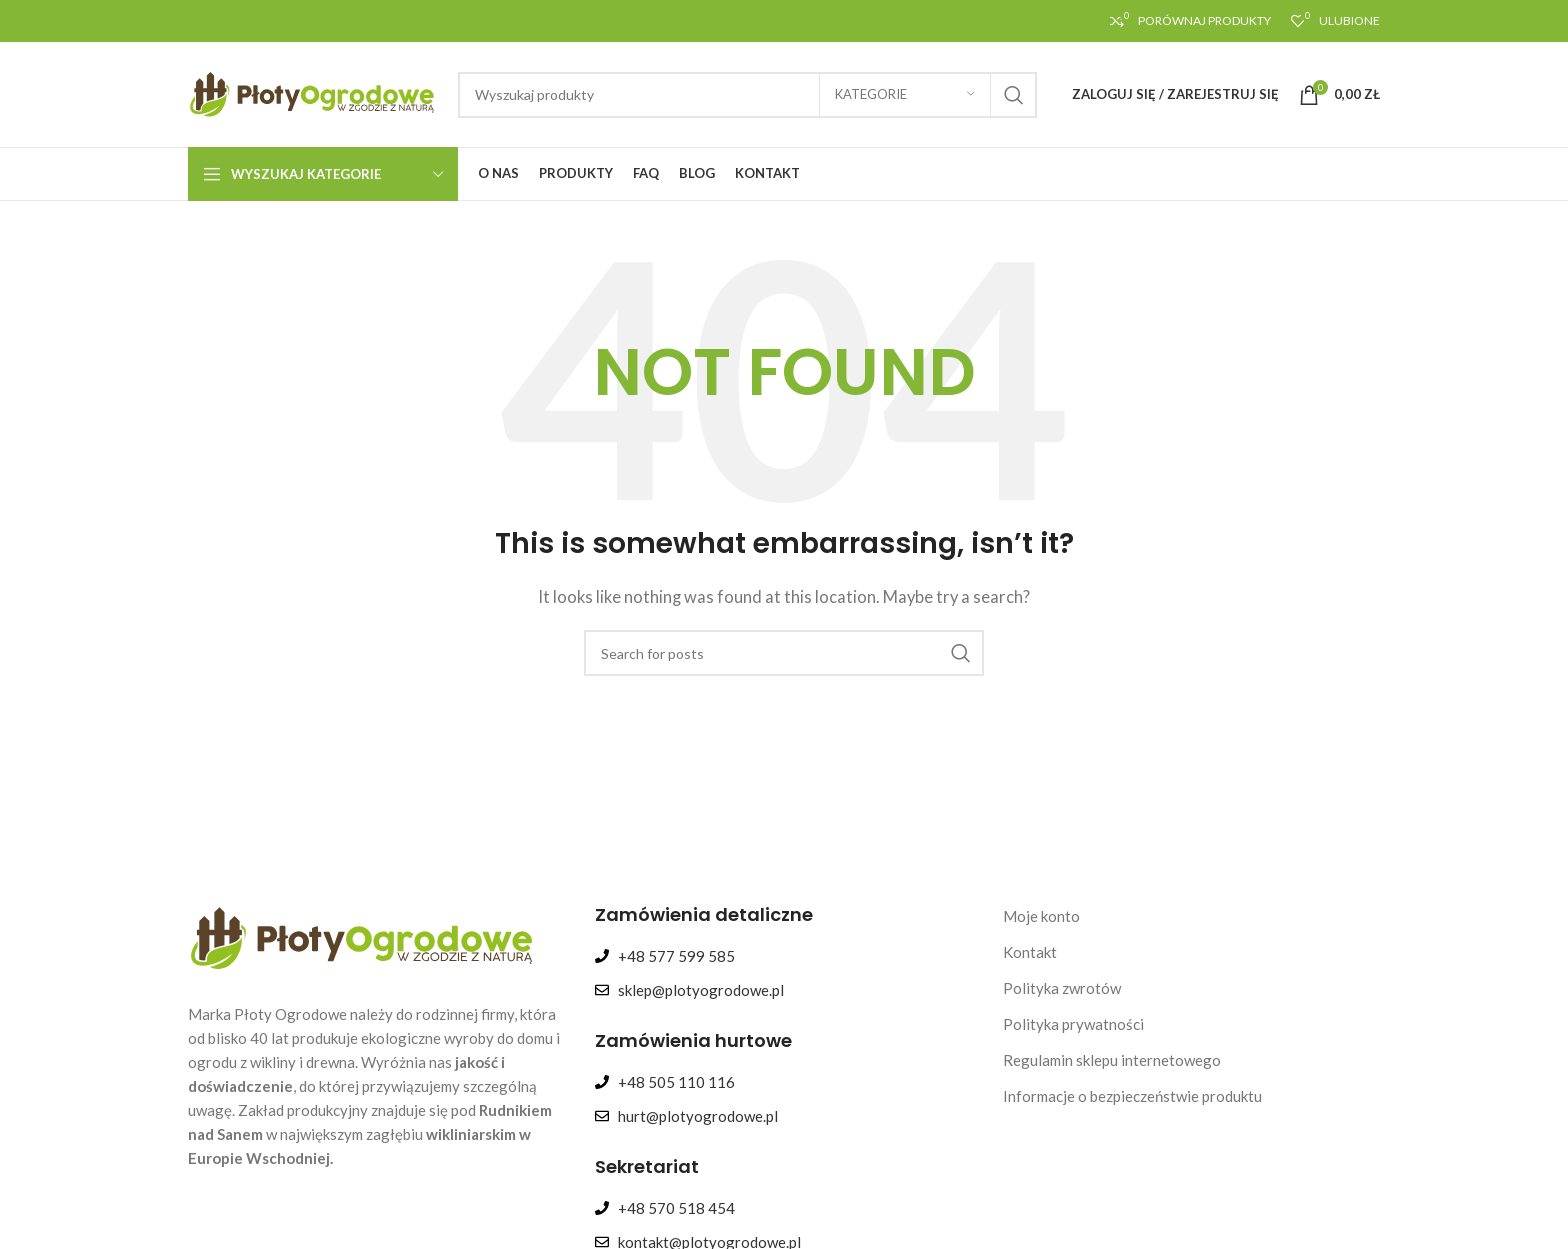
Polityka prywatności (1073, 1024)
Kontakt (1030, 952)
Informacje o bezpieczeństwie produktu (1132, 1096)
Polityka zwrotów (1062, 988)
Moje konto (1041, 916)
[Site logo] (313, 92)
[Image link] (363, 936)
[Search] (747, 95)
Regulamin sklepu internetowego (1112, 1060)
